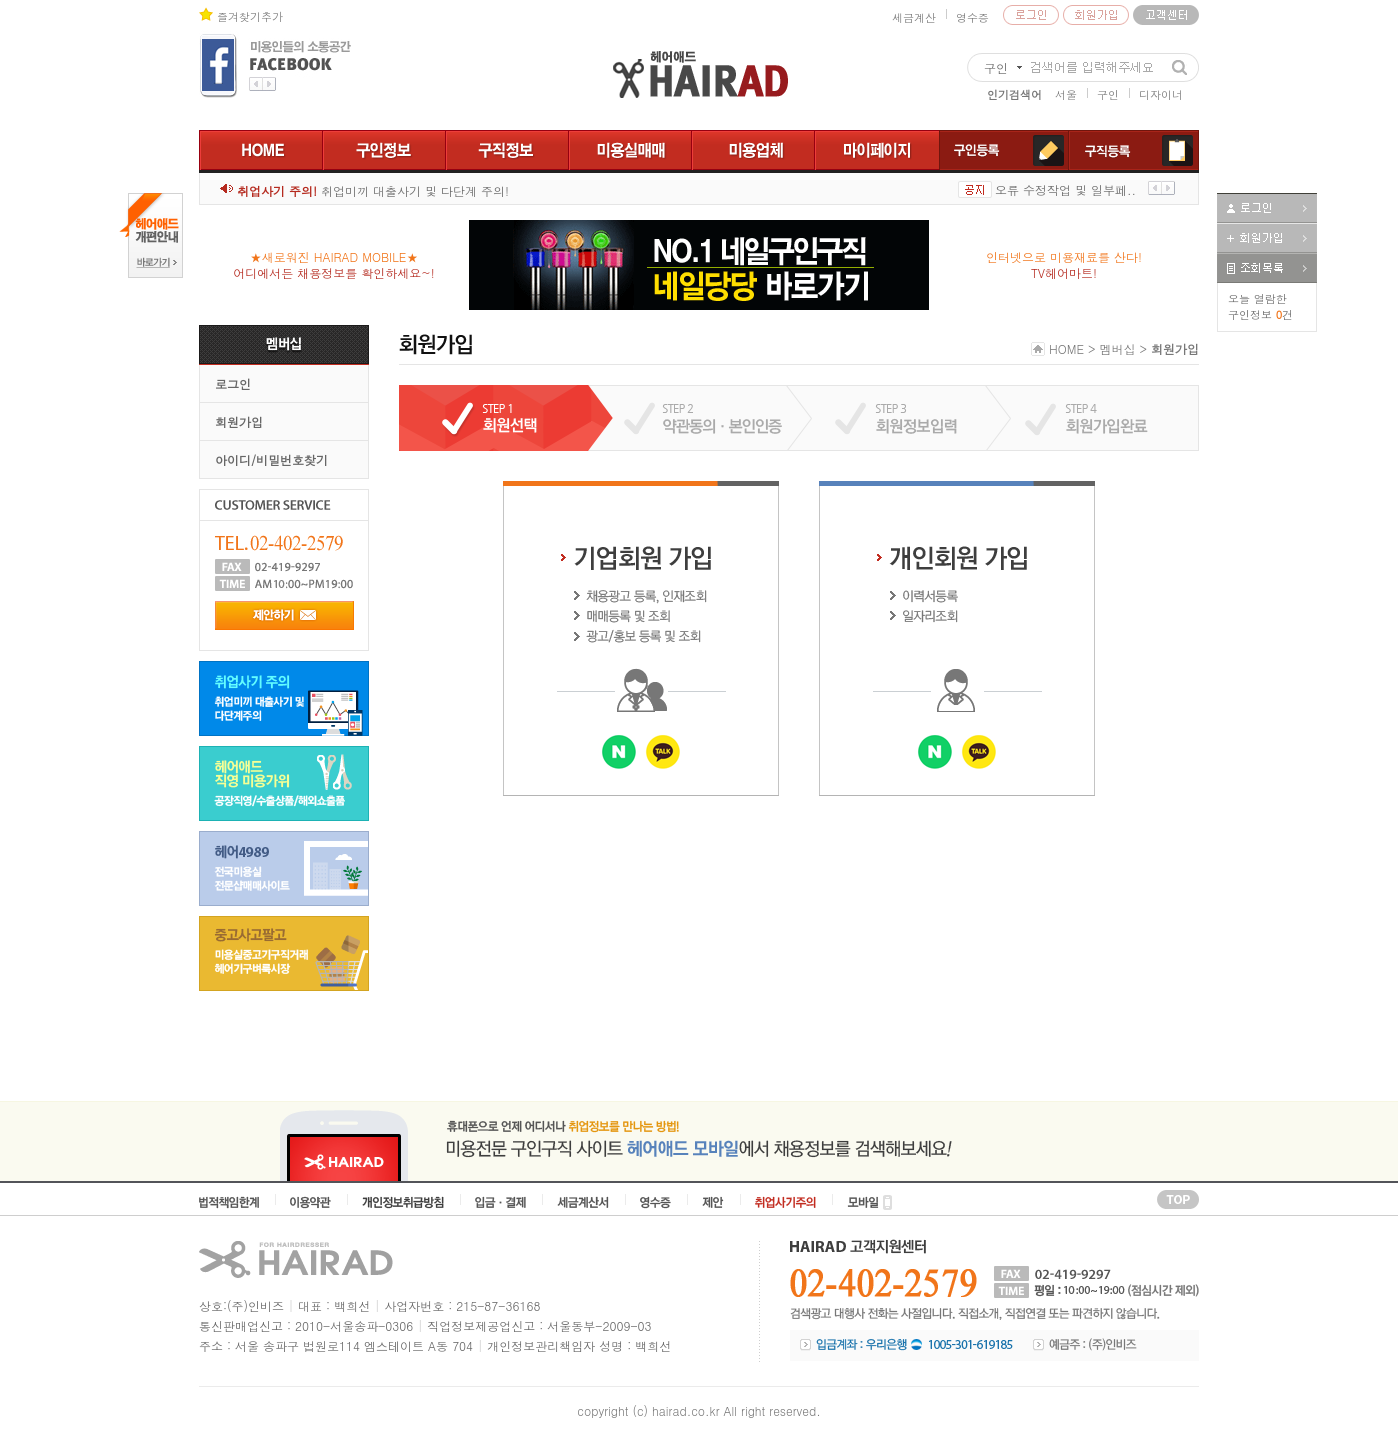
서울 (1066, 94)
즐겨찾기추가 (250, 16)
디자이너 (1161, 94)
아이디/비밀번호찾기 (271, 459)
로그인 (233, 383)
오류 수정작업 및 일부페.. (1065, 189)
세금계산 (914, 17)
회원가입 (239, 421)
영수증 (972, 17)
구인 (1108, 94)
